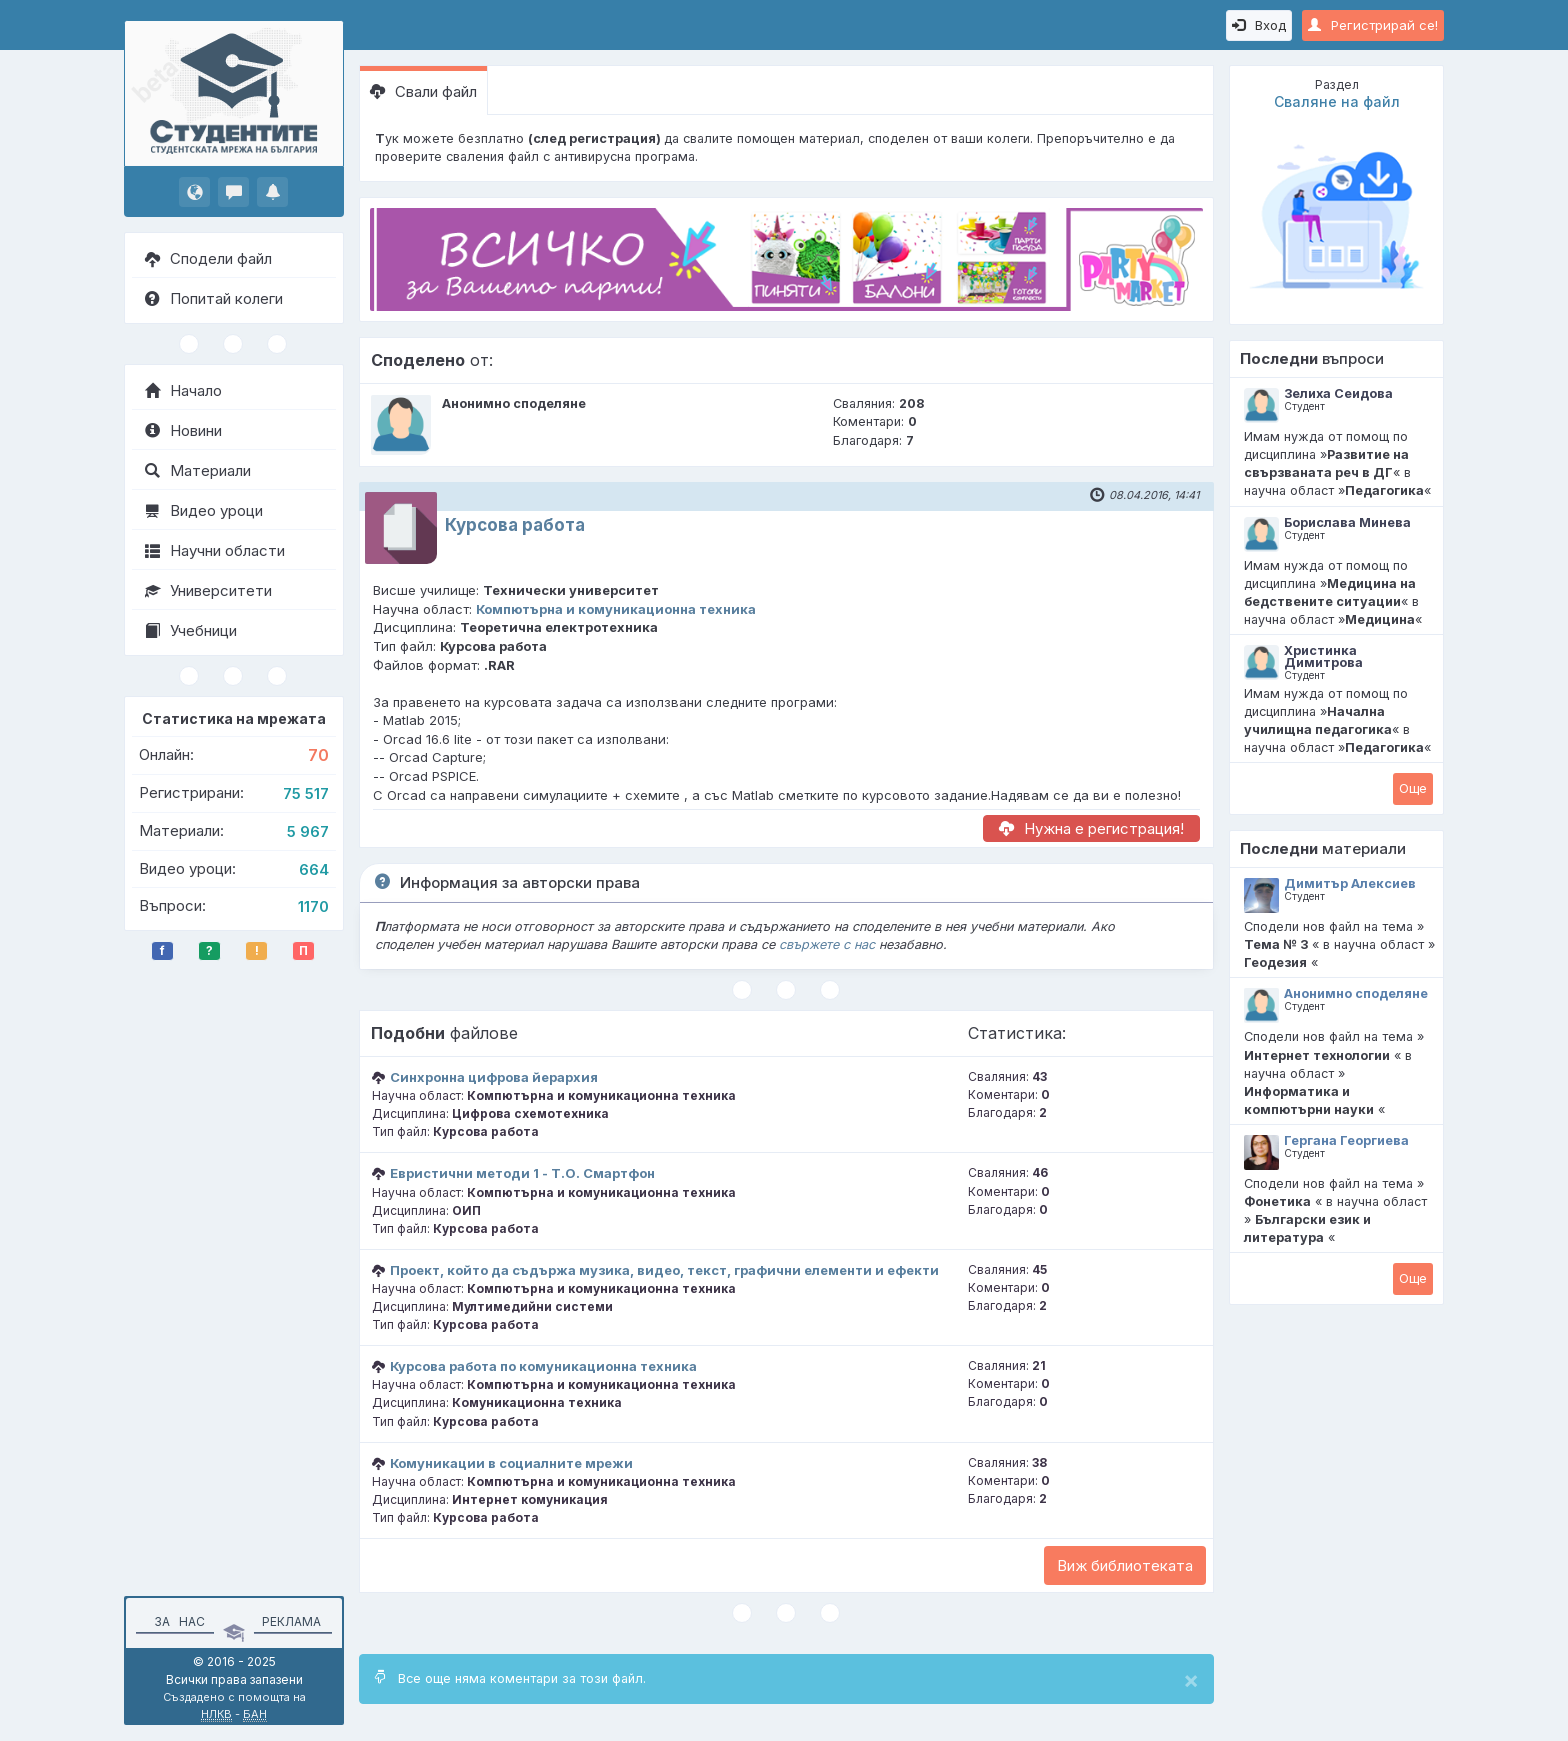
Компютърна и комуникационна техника (616, 609)
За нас (176, 1621)
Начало (183, 390)
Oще (1413, 788)
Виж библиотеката (1125, 1565)
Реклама (291, 1621)
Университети (208, 590)
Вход (1259, 25)
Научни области (215, 550)
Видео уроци (204, 510)
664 (314, 869)
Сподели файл (208, 258)
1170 (313, 906)
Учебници (191, 630)
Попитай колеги (214, 298)
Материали (198, 470)
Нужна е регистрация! (1091, 828)
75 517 (306, 793)
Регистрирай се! (1373, 25)
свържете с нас (827, 944)
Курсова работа (515, 525)
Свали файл (423, 91)
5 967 (308, 831)
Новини (183, 430)
